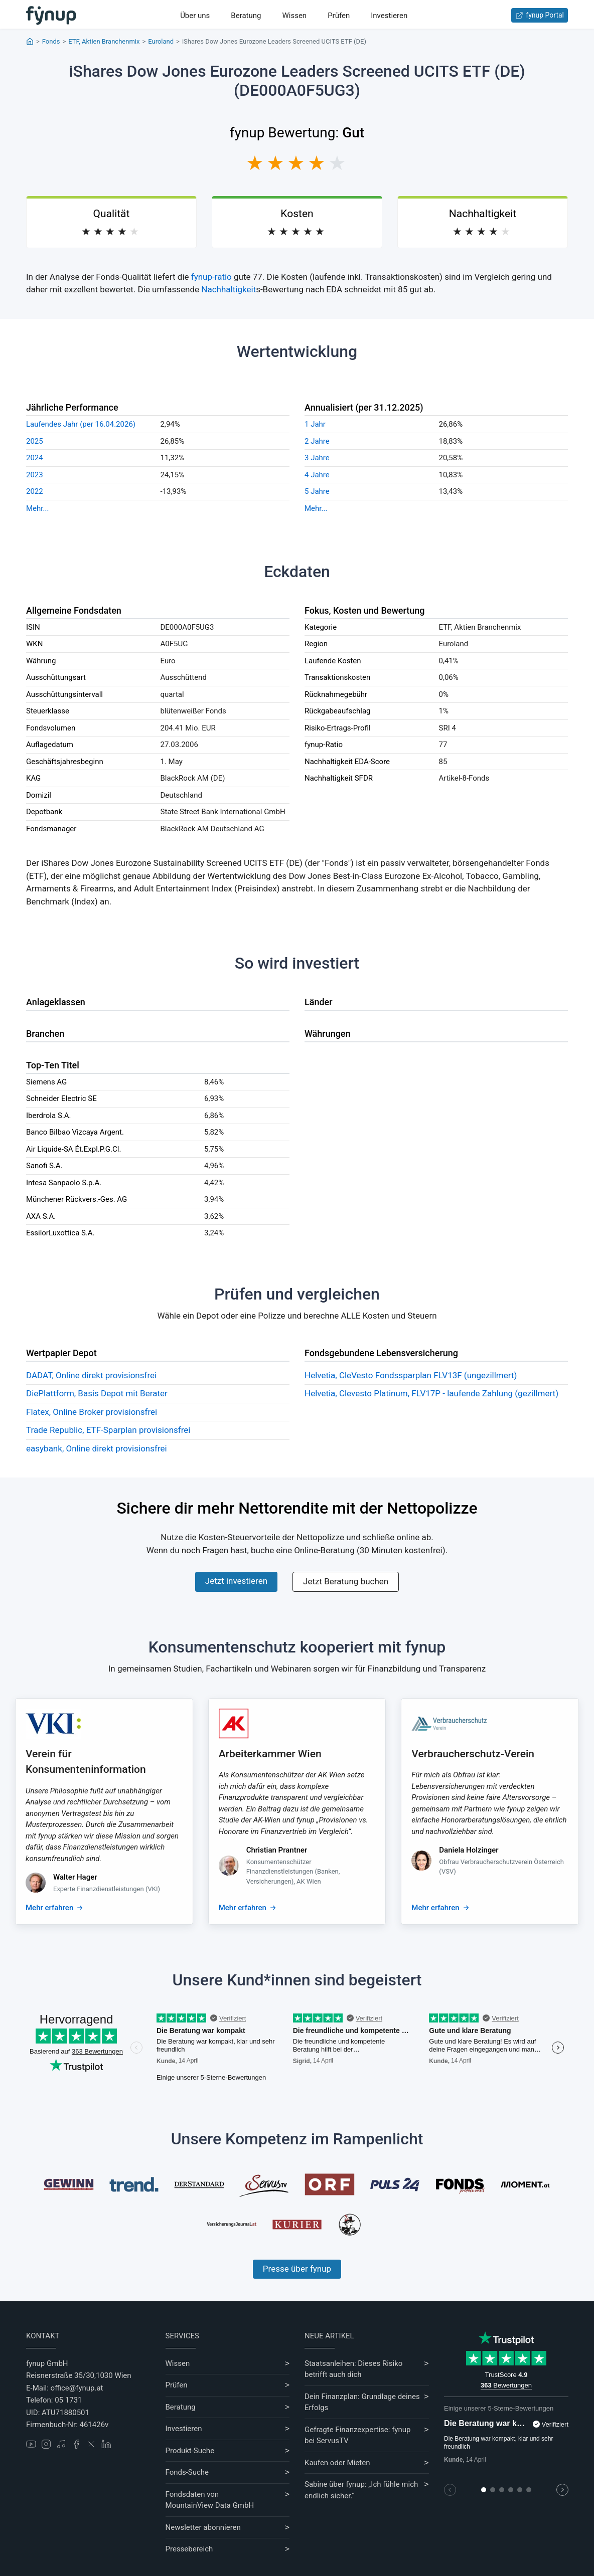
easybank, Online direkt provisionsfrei (96, 1448)
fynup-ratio (211, 277)
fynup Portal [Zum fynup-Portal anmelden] (539, 15)
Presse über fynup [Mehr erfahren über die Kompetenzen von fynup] (297, 2269)
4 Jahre (317, 474)
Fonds (51, 41)
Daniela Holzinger (468, 1850)
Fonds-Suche (187, 2472)
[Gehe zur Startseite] (51, 15)
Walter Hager (75, 1877)
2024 (34, 457)
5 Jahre (317, 491)
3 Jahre (317, 457)
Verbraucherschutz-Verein (472, 1754)
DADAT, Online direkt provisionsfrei (91, 1375)
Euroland (161, 41)
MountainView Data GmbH (210, 2505)
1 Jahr (315, 424)
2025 (34, 441)
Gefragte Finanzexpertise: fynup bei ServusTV (357, 2435)
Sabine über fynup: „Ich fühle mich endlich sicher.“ (361, 2490)
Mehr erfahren (49, 1907)
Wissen (294, 15)
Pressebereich (189, 2548)
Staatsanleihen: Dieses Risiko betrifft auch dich (353, 2369)
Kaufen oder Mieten (337, 2462)
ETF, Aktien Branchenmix (103, 41)
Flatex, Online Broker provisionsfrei (91, 1412)
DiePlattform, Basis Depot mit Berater (97, 1393)
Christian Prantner (277, 1850)
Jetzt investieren (236, 1581)
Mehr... (37, 508)
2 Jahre (317, 441)
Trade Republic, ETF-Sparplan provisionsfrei (108, 1430)
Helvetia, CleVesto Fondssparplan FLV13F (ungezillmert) (411, 1375)
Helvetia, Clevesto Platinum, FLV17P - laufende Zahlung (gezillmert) (431, 1393)
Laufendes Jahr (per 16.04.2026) (80, 424)
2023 (34, 474)
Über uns (195, 15)
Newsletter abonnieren (203, 2527)
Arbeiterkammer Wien (270, 1754)
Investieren (389, 15)
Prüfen (339, 15)
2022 (34, 491)
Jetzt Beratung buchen (345, 1581)
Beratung (246, 15)
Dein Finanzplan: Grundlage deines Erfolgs (362, 2402)
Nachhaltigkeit (228, 289)
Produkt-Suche (190, 2450)
